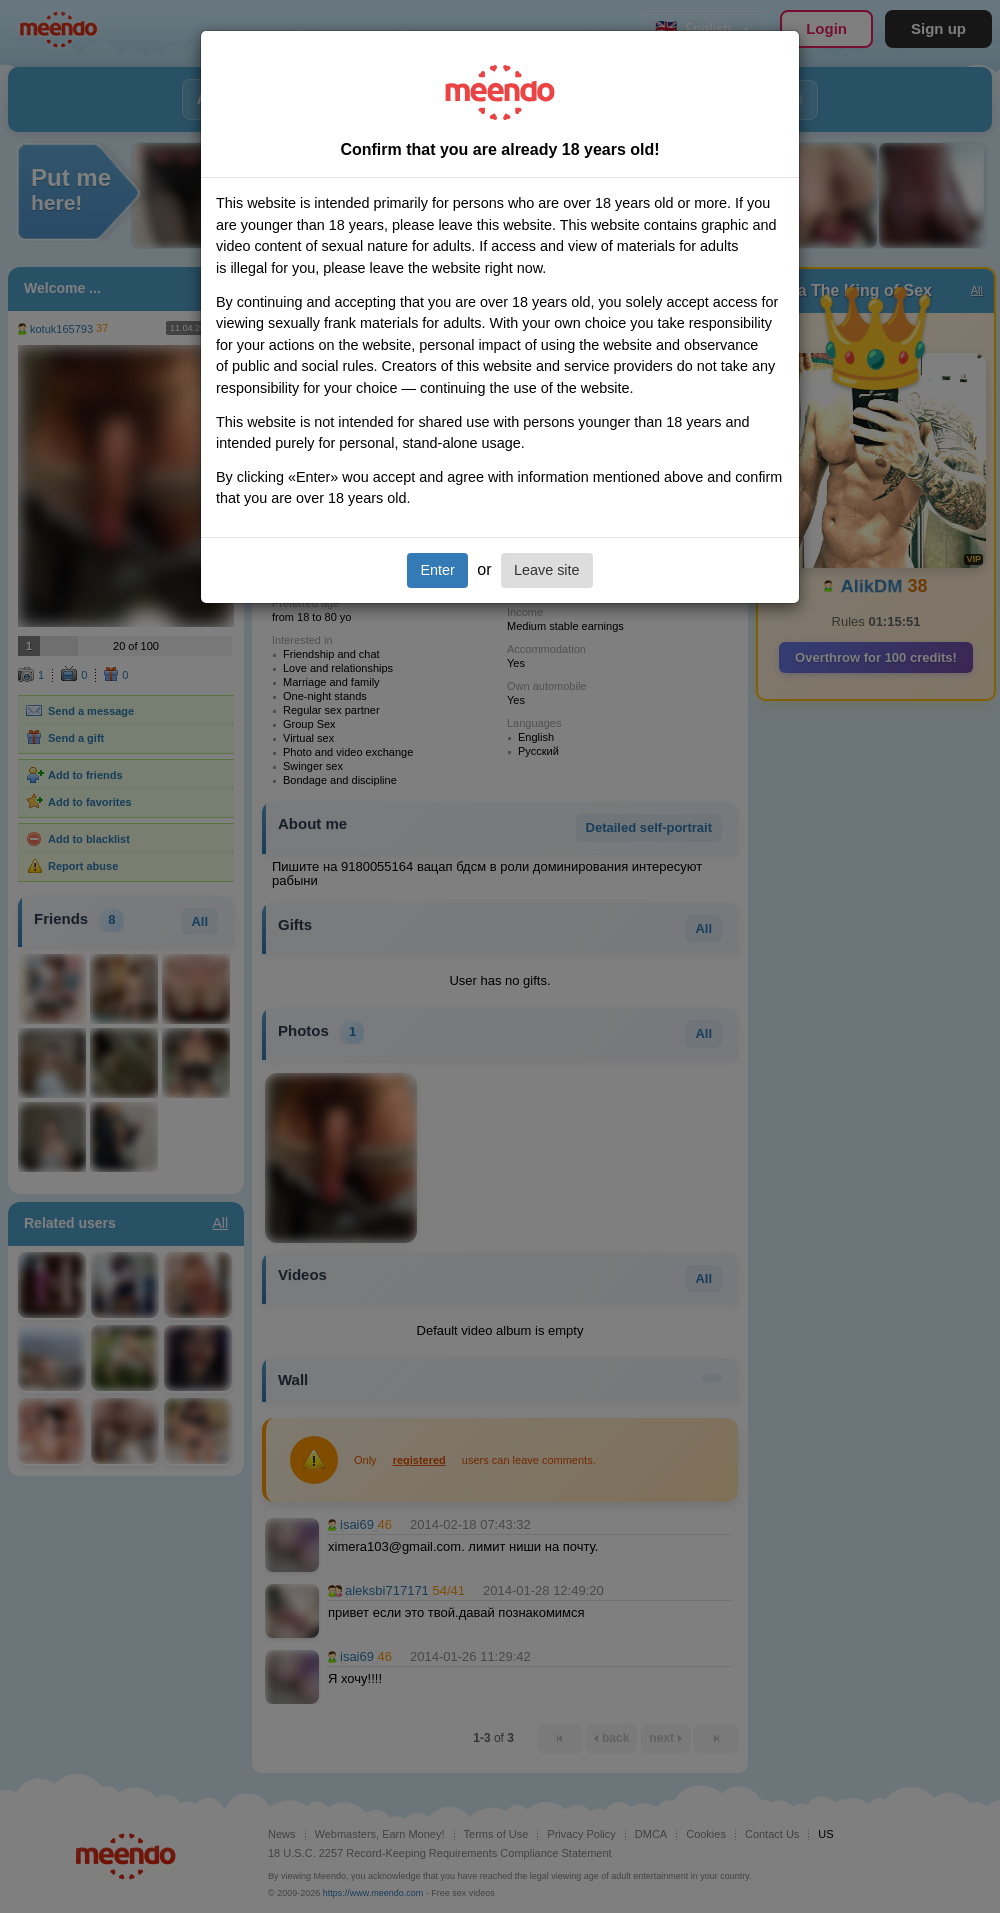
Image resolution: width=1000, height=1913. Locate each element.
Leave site (547, 570)
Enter (437, 570)
